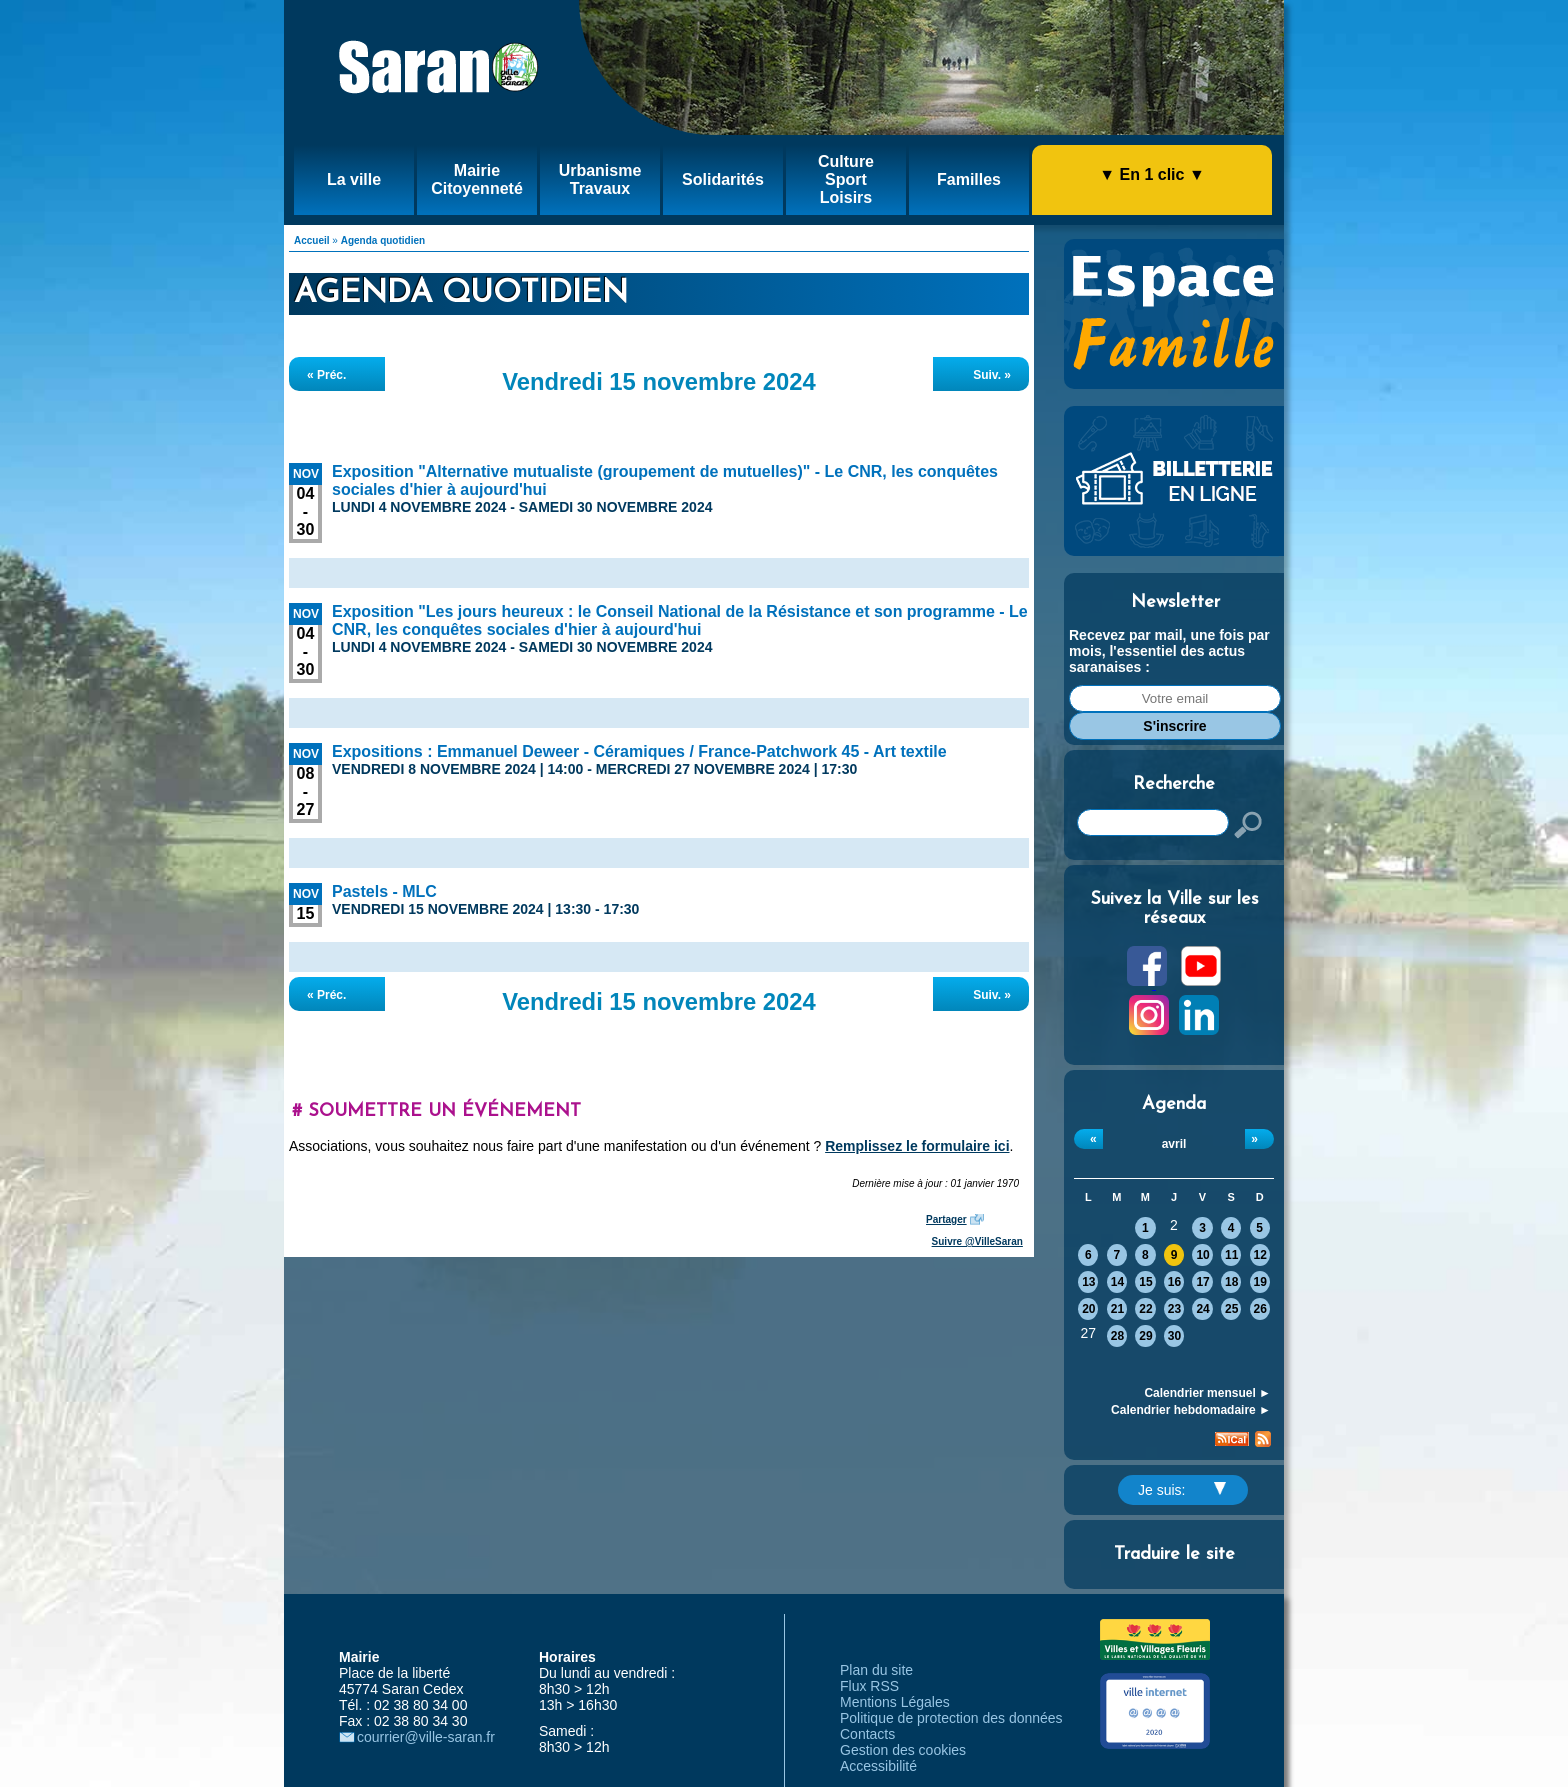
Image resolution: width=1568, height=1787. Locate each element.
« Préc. (326, 375)
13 (1088, 1282)
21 (1117, 1309)
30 (1174, 1336)
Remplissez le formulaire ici (917, 1146)
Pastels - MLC (384, 891)
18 (1231, 1282)
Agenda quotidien (383, 240)
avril (1174, 1144)
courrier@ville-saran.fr (426, 1737)
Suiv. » (992, 375)
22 (1145, 1309)
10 (1202, 1255)
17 (1202, 1282)
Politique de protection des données (951, 1718)
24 (1202, 1309)
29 (1145, 1336)
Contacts (867, 1734)
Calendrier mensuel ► (1207, 1393)
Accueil (312, 240)
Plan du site (876, 1670)
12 (1260, 1255)
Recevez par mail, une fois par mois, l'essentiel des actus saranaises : (1169, 651)
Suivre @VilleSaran (977, 1241)
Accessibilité (878, 1766)
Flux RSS (869, 1686)
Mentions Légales (895, 1702)
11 (1231, 1255)
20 (1088, 1309)
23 (1174, 1309)
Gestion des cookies (903, 1750)
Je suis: (1182, 1490)
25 (1231, 1309)
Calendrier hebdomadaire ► (1191, 1410)
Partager (946, 1219)
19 (1260, 1282)
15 (1145, 1282)
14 (1117, 1282)
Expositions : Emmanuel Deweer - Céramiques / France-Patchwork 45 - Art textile (639, 751)
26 (1260, 1309)
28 (1117, 1336)
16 (1174, 1282)
